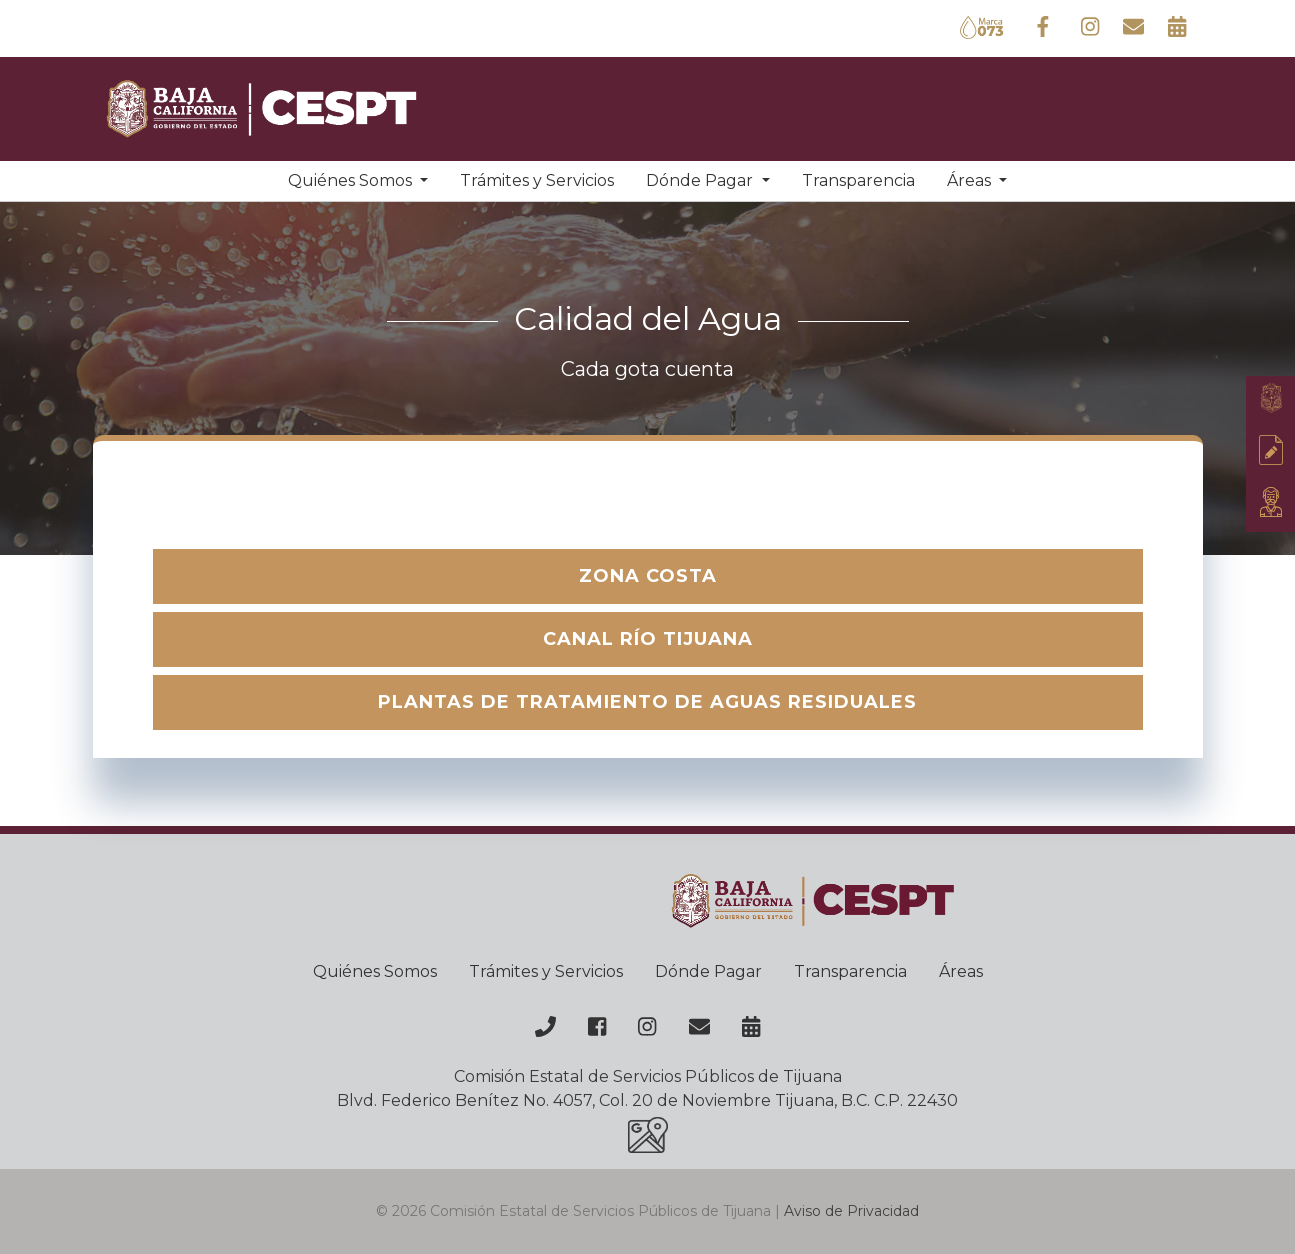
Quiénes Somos (375, 971)
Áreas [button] (971, 180)
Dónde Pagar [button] (701, 180)
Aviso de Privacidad (851, 1211)
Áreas (961, 971)
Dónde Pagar (708, 971)
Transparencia (858, 180)
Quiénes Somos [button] (352, 180)
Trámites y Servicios (537, 180)
